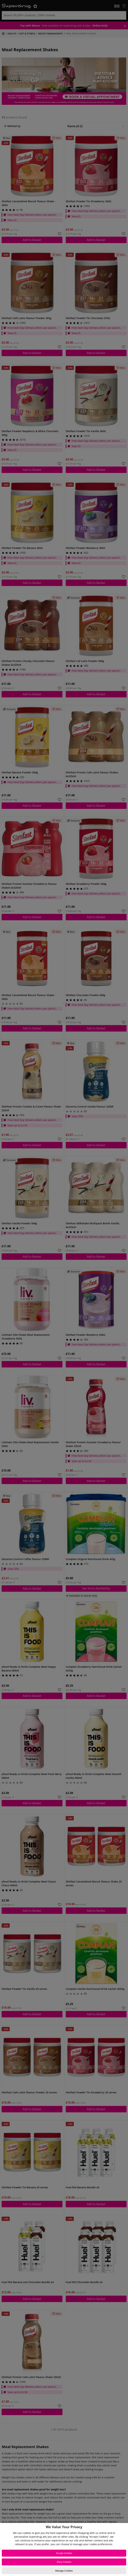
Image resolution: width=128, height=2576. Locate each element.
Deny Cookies (64, 2562)
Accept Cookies (64, 2553)
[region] (64, 2549)
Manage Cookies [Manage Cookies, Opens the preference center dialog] (64, 2570)
